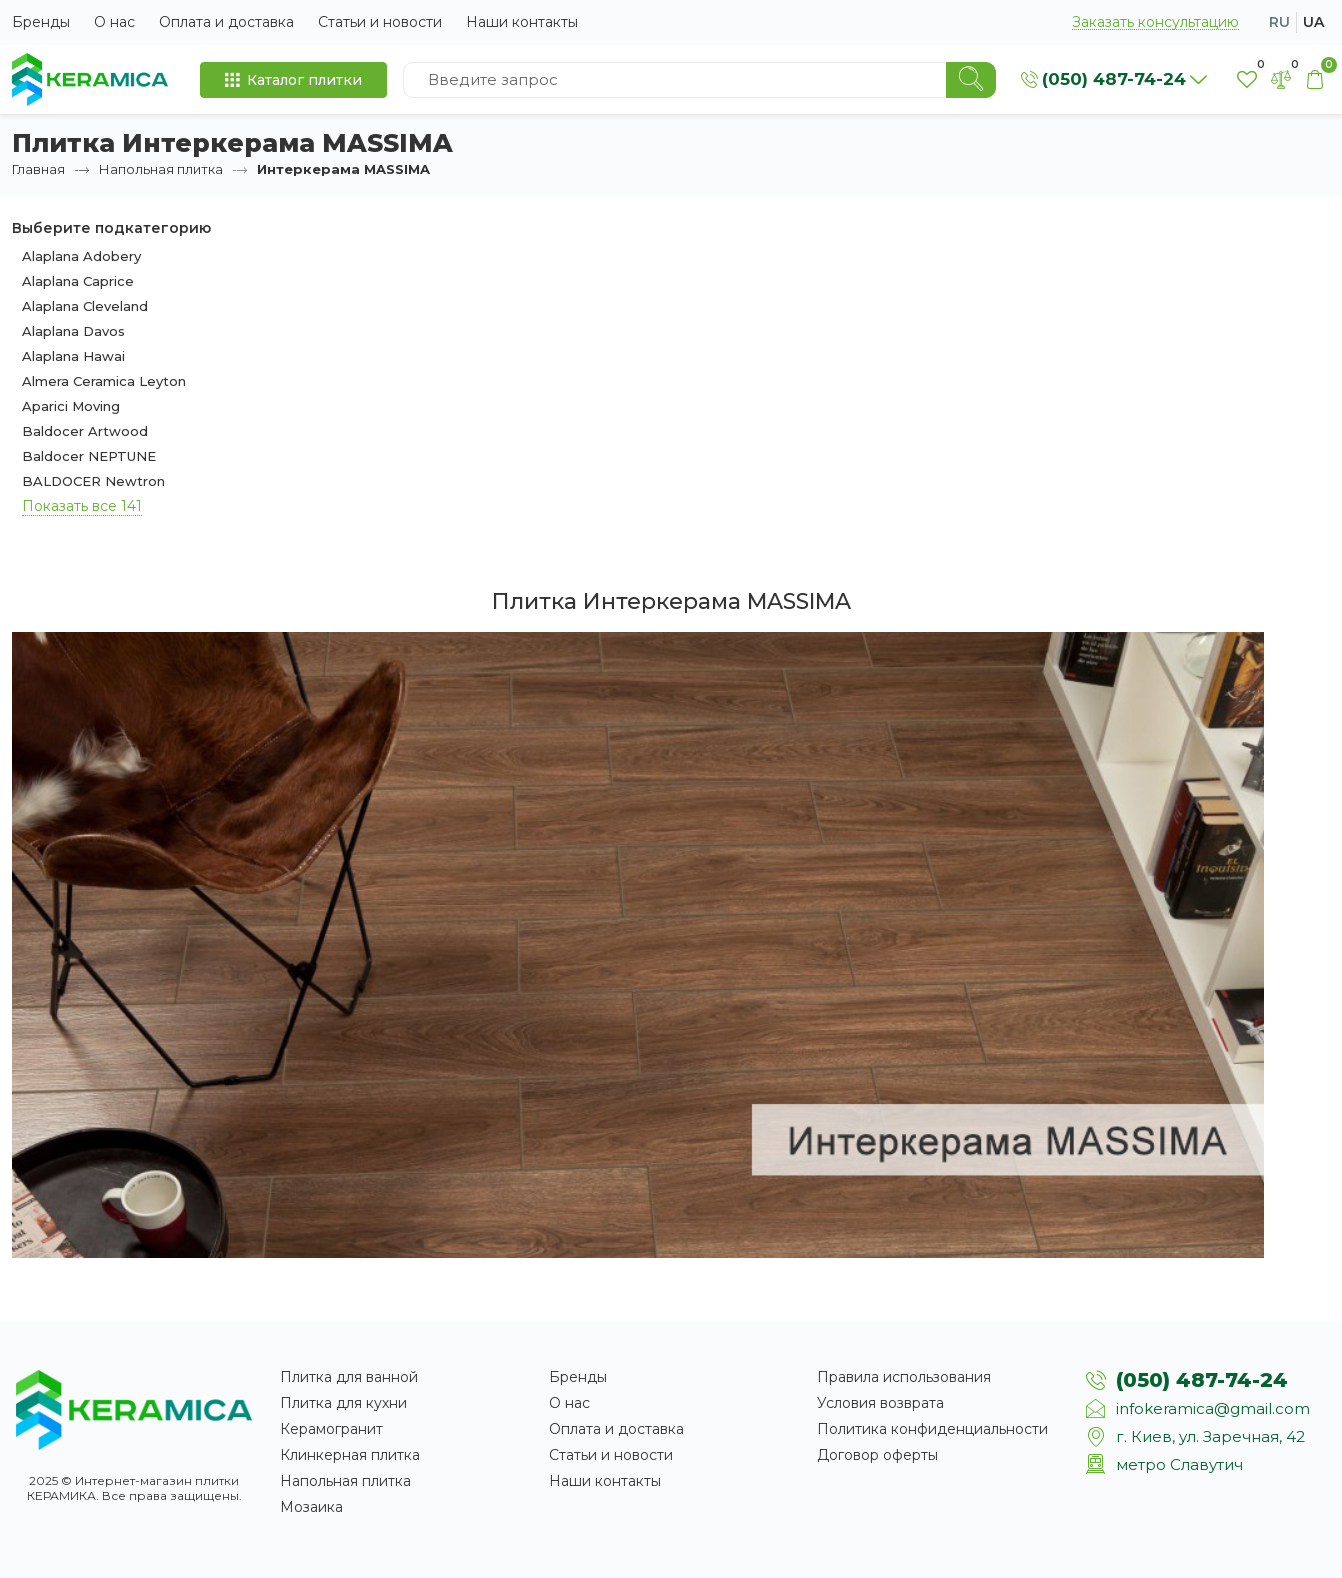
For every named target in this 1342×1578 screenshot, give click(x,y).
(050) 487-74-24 (1202, 1380)
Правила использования (904, 1377)
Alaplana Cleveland (85, 306)
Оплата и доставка (226, 22)
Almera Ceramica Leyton (104, 381)
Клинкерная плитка (350, 1455)
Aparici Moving (71, 406)
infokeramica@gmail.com (1213, 1408)
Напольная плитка (161, 169)
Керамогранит (331, 1429)
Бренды (41, 22)
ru (1279, 22)
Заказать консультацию (1155, 22)
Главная (38, 169)
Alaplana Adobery (81, 256)
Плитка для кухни (343, 1403)
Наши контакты (522, 22)
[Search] (971, 80)
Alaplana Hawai (73, 356)
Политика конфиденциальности (932, 1429)
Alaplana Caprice (78, 281)
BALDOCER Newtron (93, 481)
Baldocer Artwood (85, 431)
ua (1313, 22)
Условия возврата (880, 1403)
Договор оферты (877, 1455)
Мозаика (311, 1507)
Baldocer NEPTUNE (89, 456)
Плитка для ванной (349, 1377)
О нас (114, 22)
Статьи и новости (380, 22)
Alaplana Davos (73, 331)
